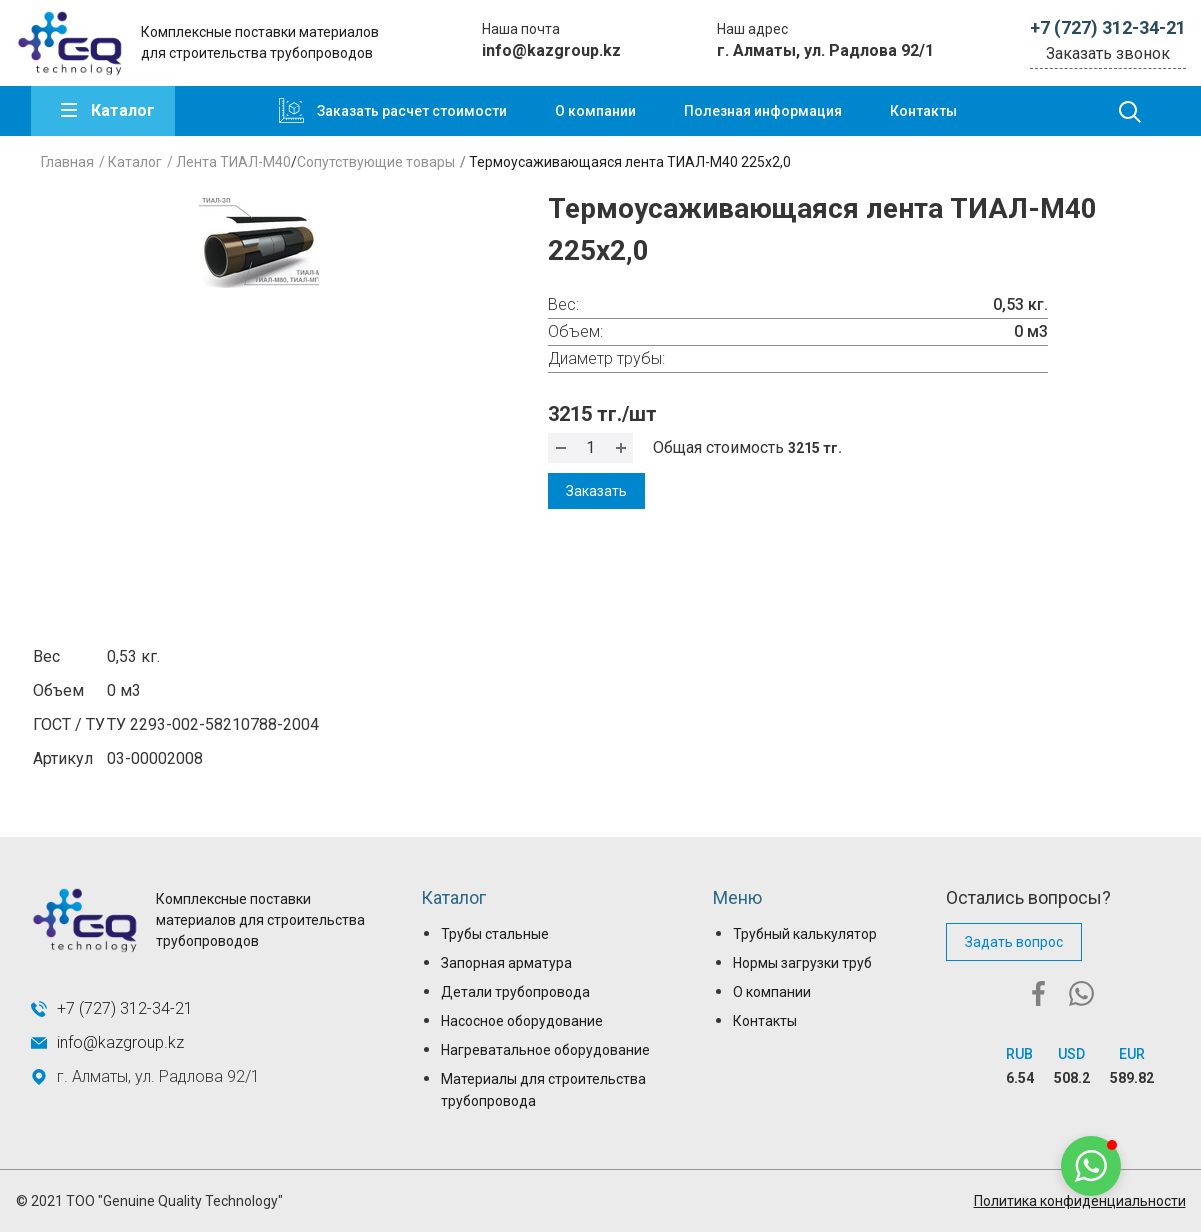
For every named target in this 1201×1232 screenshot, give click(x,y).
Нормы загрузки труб (802, 963)
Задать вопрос (1014, 942)
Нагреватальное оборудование (545, 1050)
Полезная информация (763, 111)
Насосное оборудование (522, 1021)
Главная (67, 162)
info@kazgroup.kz (551, 50)
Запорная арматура (506, 963)
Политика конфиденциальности (1080, 1201)
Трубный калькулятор (805, 934)
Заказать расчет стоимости (412, 111)
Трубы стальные (495, 934)
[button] (1091, 1166)
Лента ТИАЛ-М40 (233, 162)
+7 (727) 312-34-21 (1108, 27)
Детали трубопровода (515, 992)
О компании (595, 111)
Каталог (123, 110)
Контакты (923, 111)
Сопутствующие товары (376, 162)
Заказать (596, 491)
